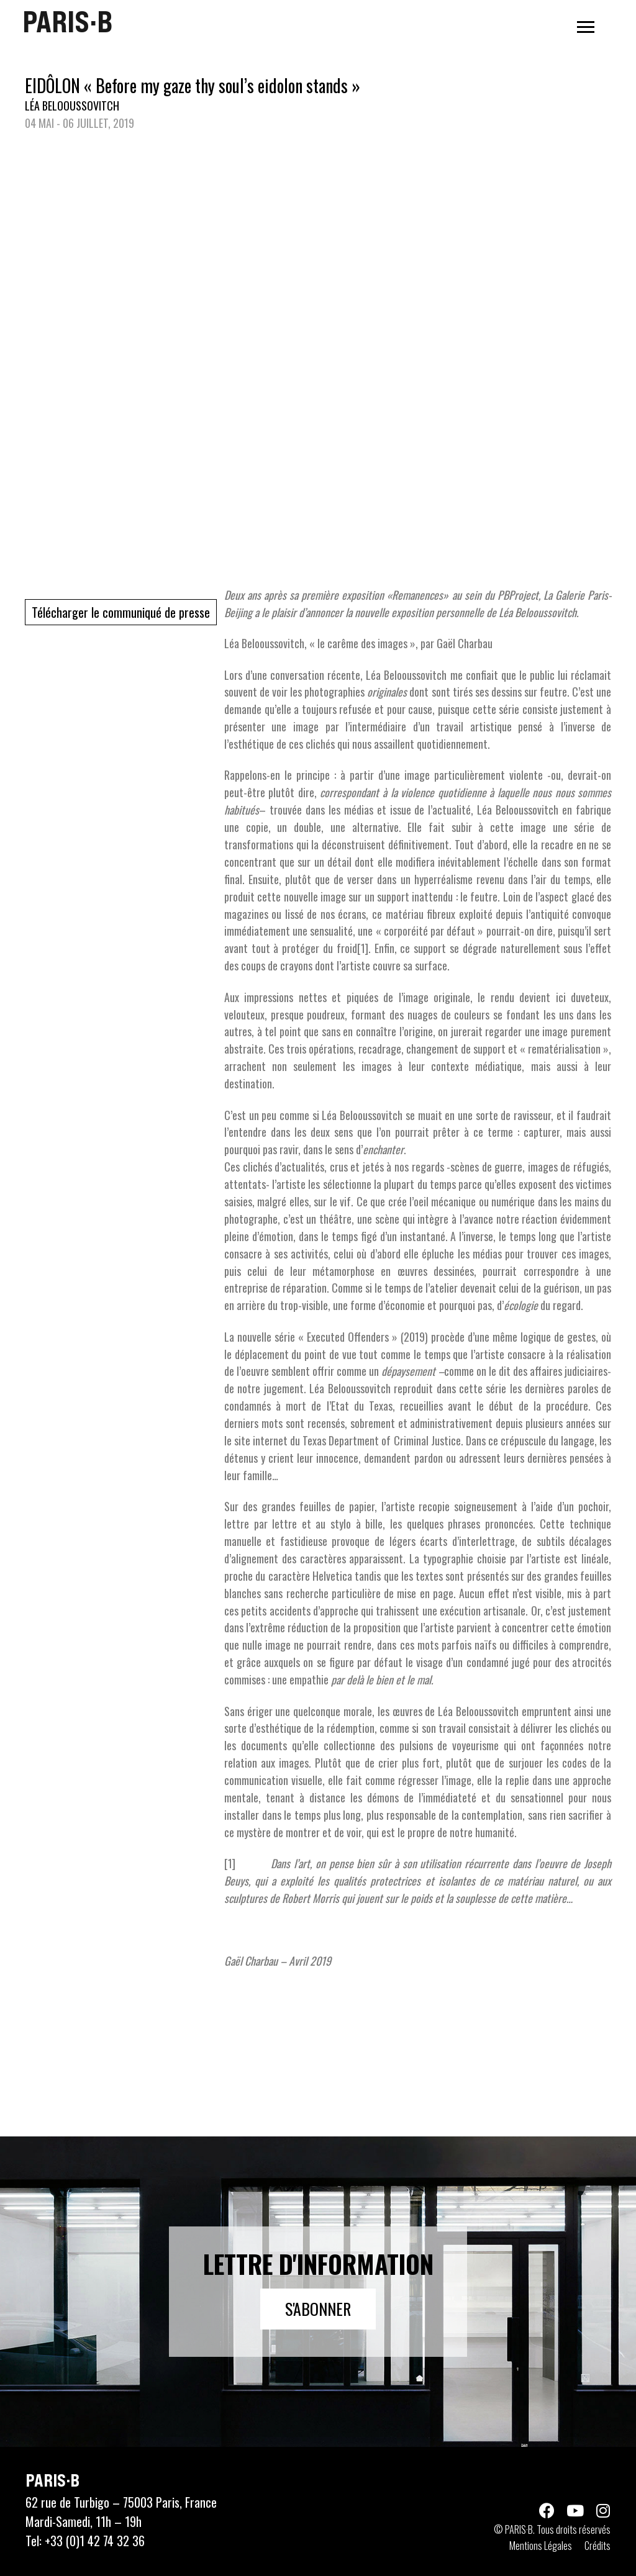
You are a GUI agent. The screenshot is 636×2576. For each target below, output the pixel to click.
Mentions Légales (540, 2546)
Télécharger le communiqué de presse (121, 612)
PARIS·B (67, 21)
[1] (362, 948)
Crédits (597, 2546)
